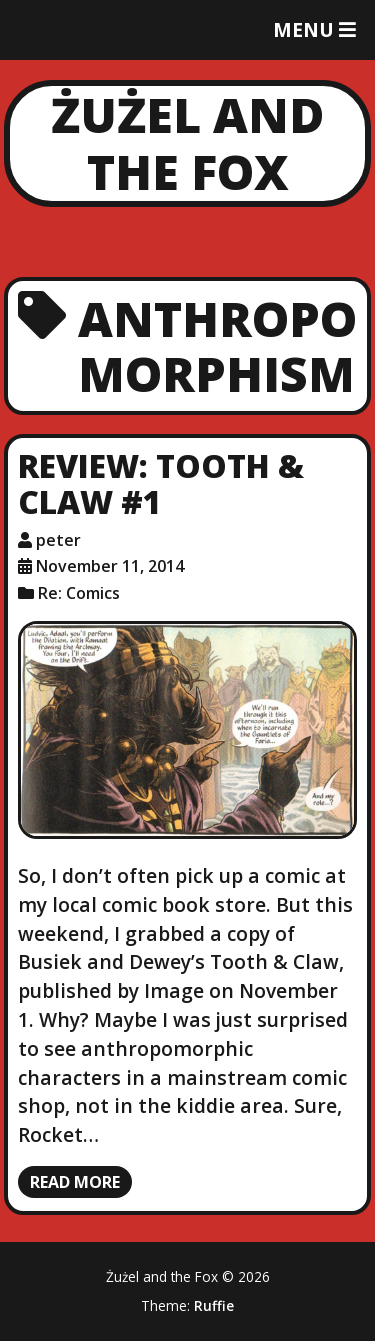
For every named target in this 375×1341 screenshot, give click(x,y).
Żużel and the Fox (187, 143)
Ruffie (214, 1305)
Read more (75, 1182)
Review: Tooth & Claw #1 (161, 484)
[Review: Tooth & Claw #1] (188, 730)
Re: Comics (79, 593)
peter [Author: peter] (58, 540)
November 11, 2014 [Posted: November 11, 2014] (110, 566)
